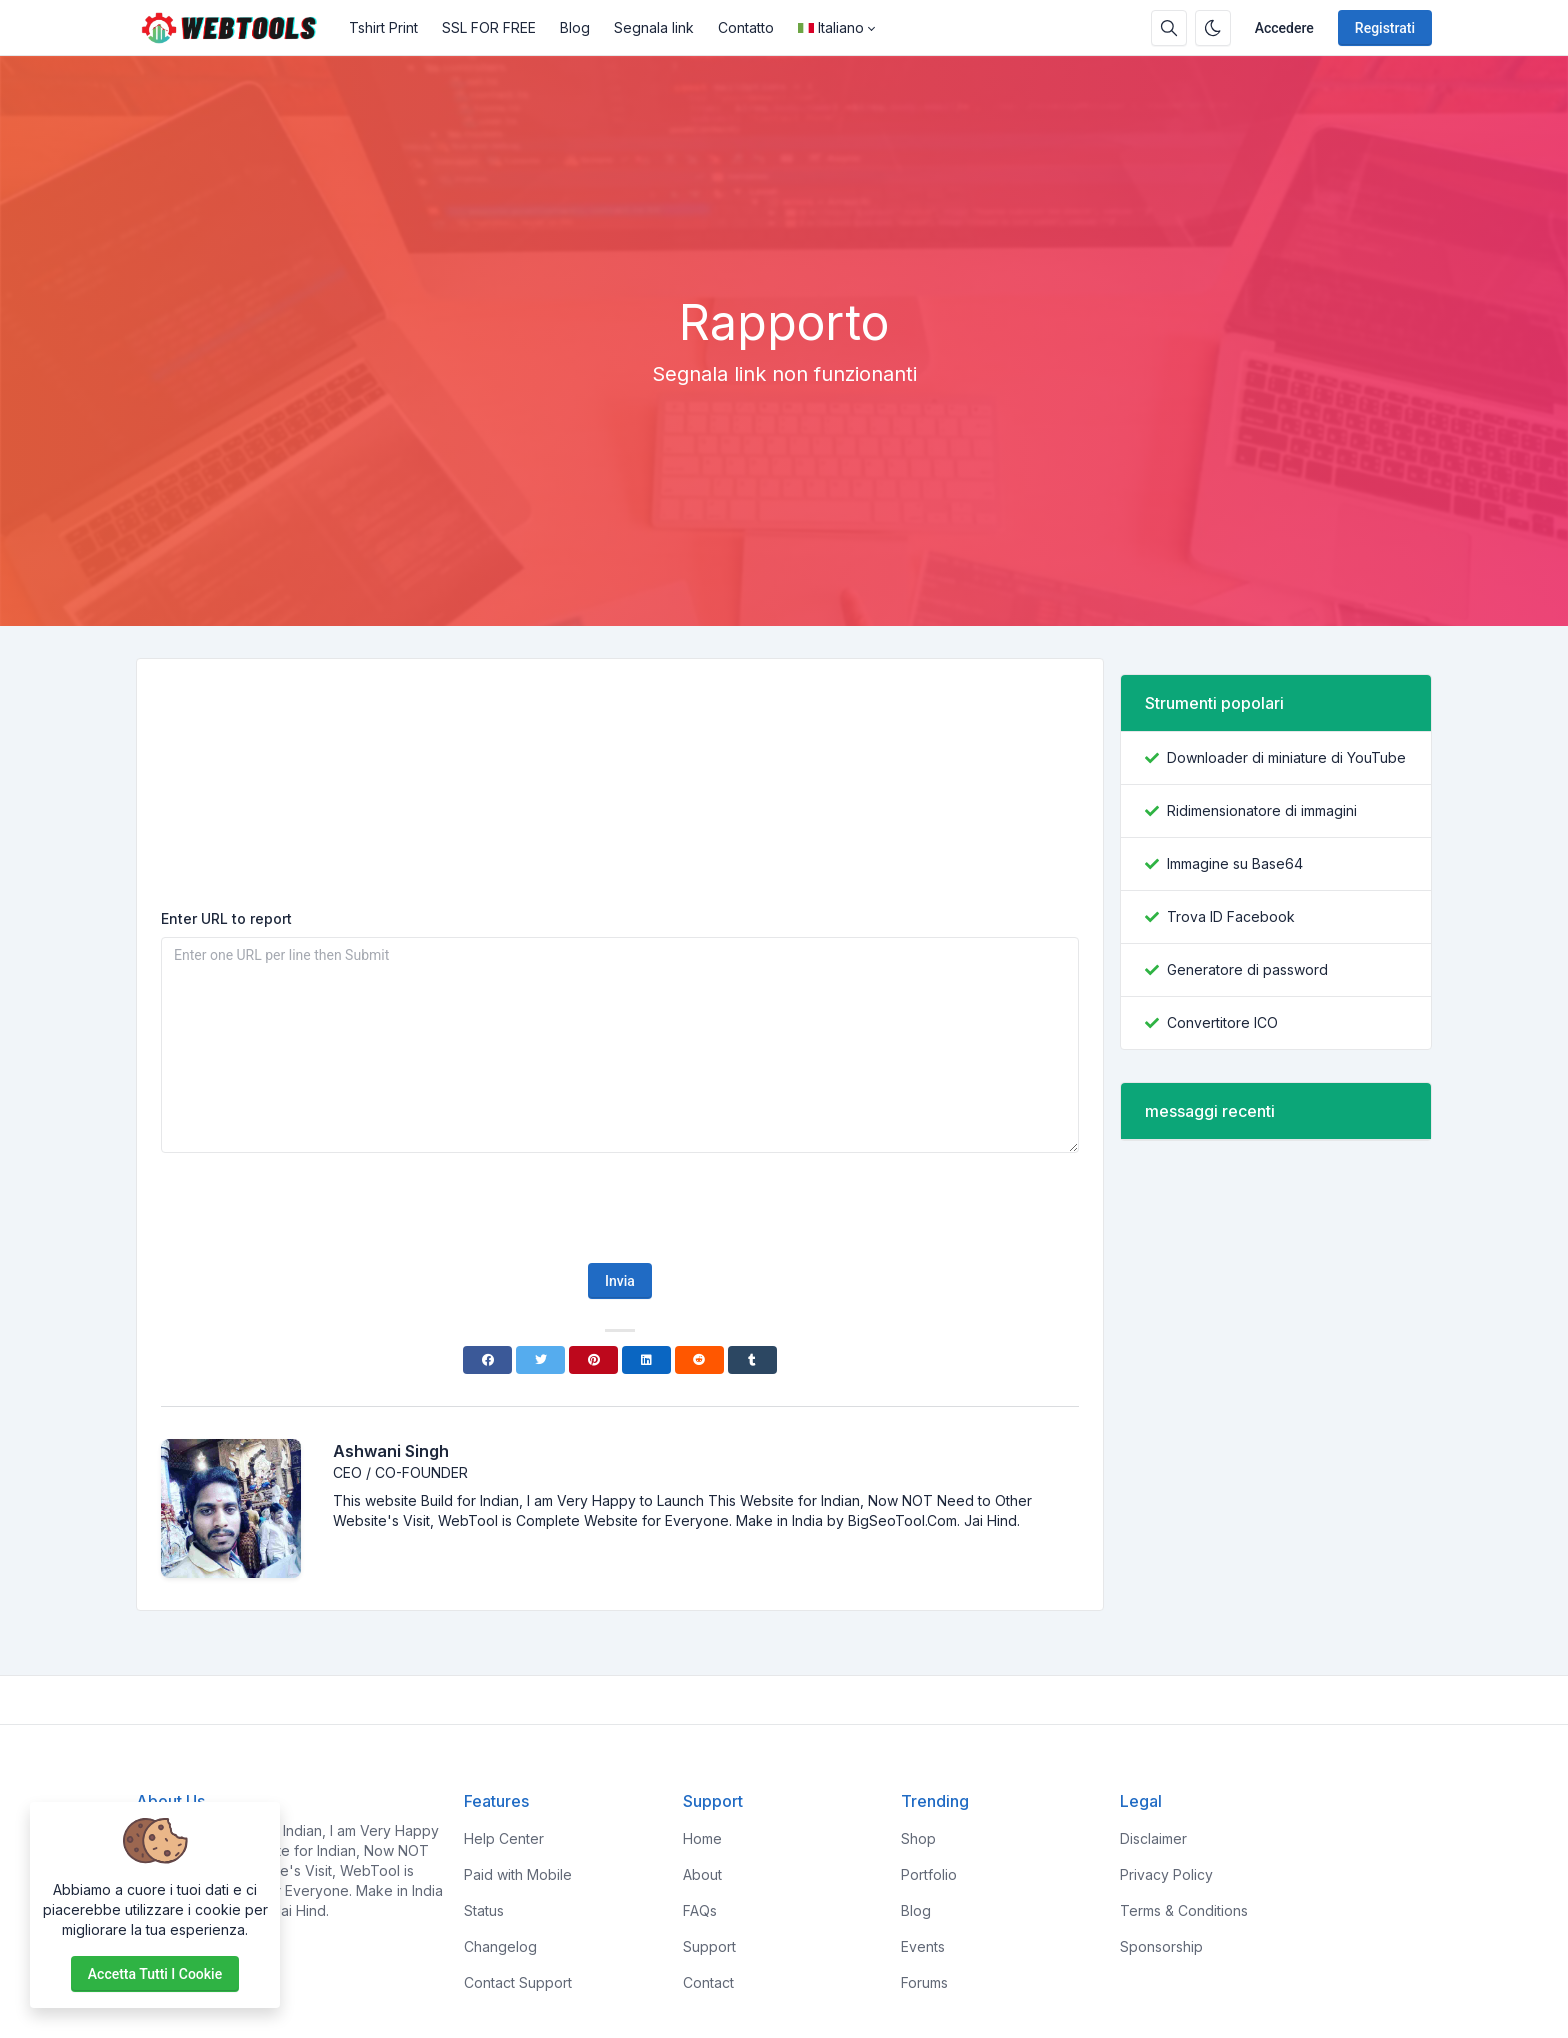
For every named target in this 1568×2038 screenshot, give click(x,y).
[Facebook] (487, 1360)
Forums (924, 1982)
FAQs (700, 1910)
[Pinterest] (593, 1360)
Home (702, 1838)
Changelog (500, 1946)
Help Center (504, 1838)
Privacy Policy (1166, 1874)
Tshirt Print (383, 27)
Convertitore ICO (1222, 1022)
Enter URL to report (226, 918)
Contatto (746, 27)
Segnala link (654, 27)
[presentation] (620, 1208)
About (702, 1874)
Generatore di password (1247, 969)
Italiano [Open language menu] (831, 27)
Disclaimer (1153, 1838)
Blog (575, 27)
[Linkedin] (646, 1360)
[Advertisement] (784, 239)
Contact (708, 1982)
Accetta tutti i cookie (155, 1974)
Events (923, 1946)
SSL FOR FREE (489, 27)
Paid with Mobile (518, 1874)
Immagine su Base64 (1235, 863)
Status (484, 1910)
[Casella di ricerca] (1169, 28)
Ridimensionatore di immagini (1262, 810)
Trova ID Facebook (1231, 916)
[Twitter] (540, 1360)
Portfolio (929, 1874)
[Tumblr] (752, 1360)
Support (709, 1946)
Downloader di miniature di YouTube (1286, 757)
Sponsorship (1161, 1946)
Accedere (1284, 28)
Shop (918, 1838)
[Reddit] (699, 1360)
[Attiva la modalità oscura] (1213, 28)
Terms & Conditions (1184, 1910)
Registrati (1385, 28)
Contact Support (518, 1982)
